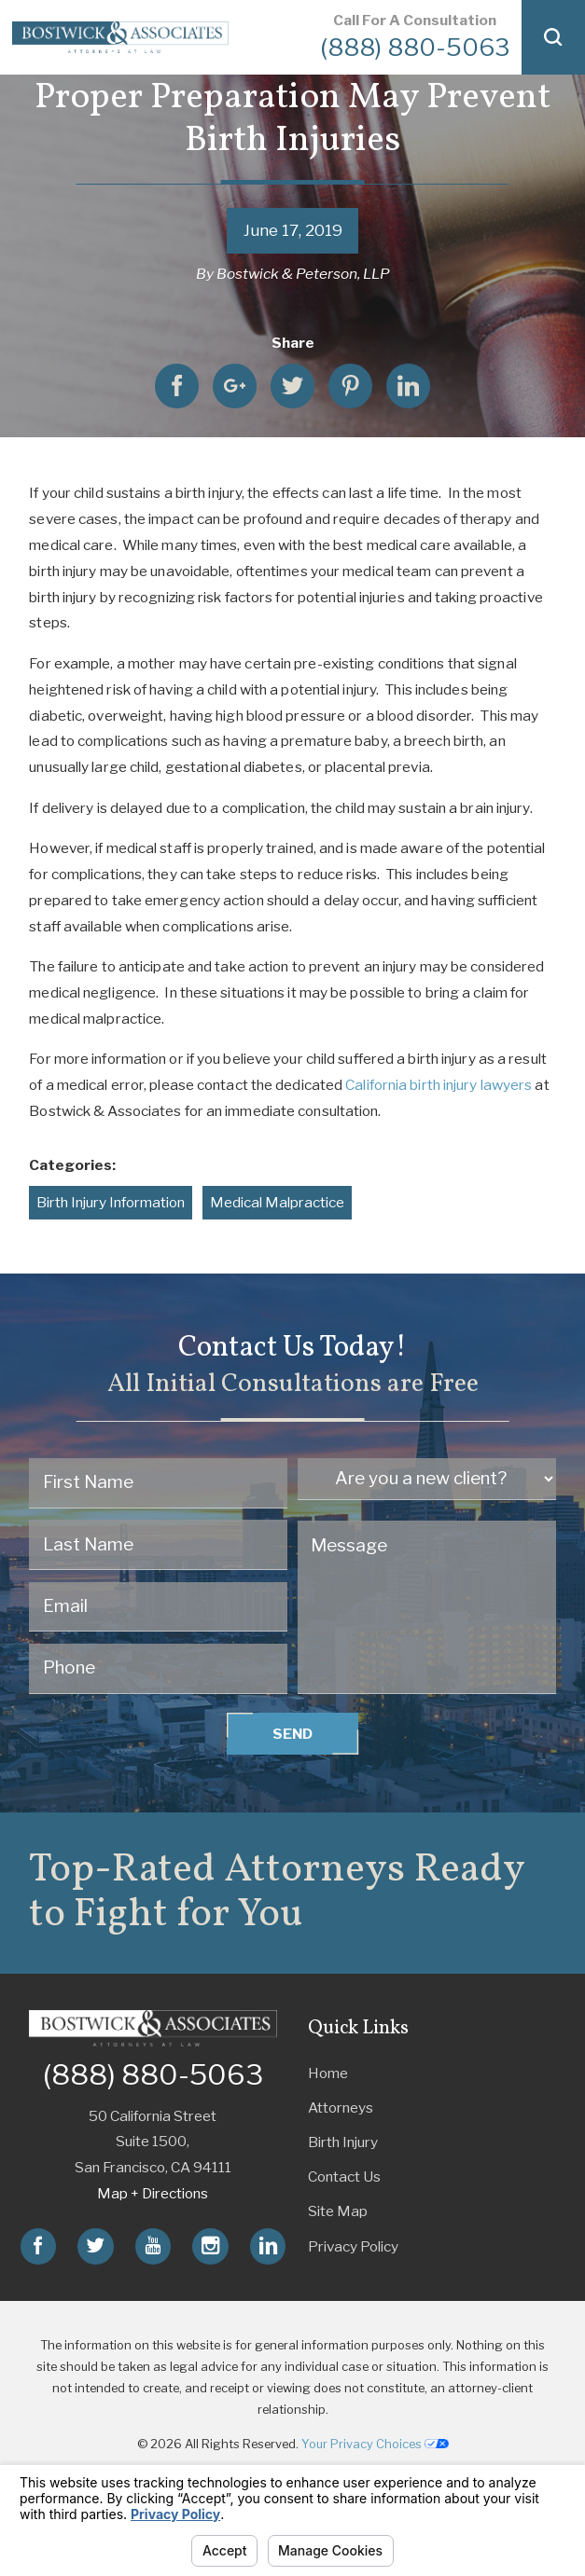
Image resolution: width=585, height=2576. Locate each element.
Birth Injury (343, 2142)
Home (328, 2073)
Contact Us (344, 2176)
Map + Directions (152, 2193)
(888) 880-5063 (415, 47)
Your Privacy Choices (375, 2444)
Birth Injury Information (110, 1202)
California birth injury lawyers (438, 1085)
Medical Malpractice (277, 1202)
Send (292, 1734)
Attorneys (340, 2107)
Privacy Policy (353, 2246)
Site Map (338, 2211)
